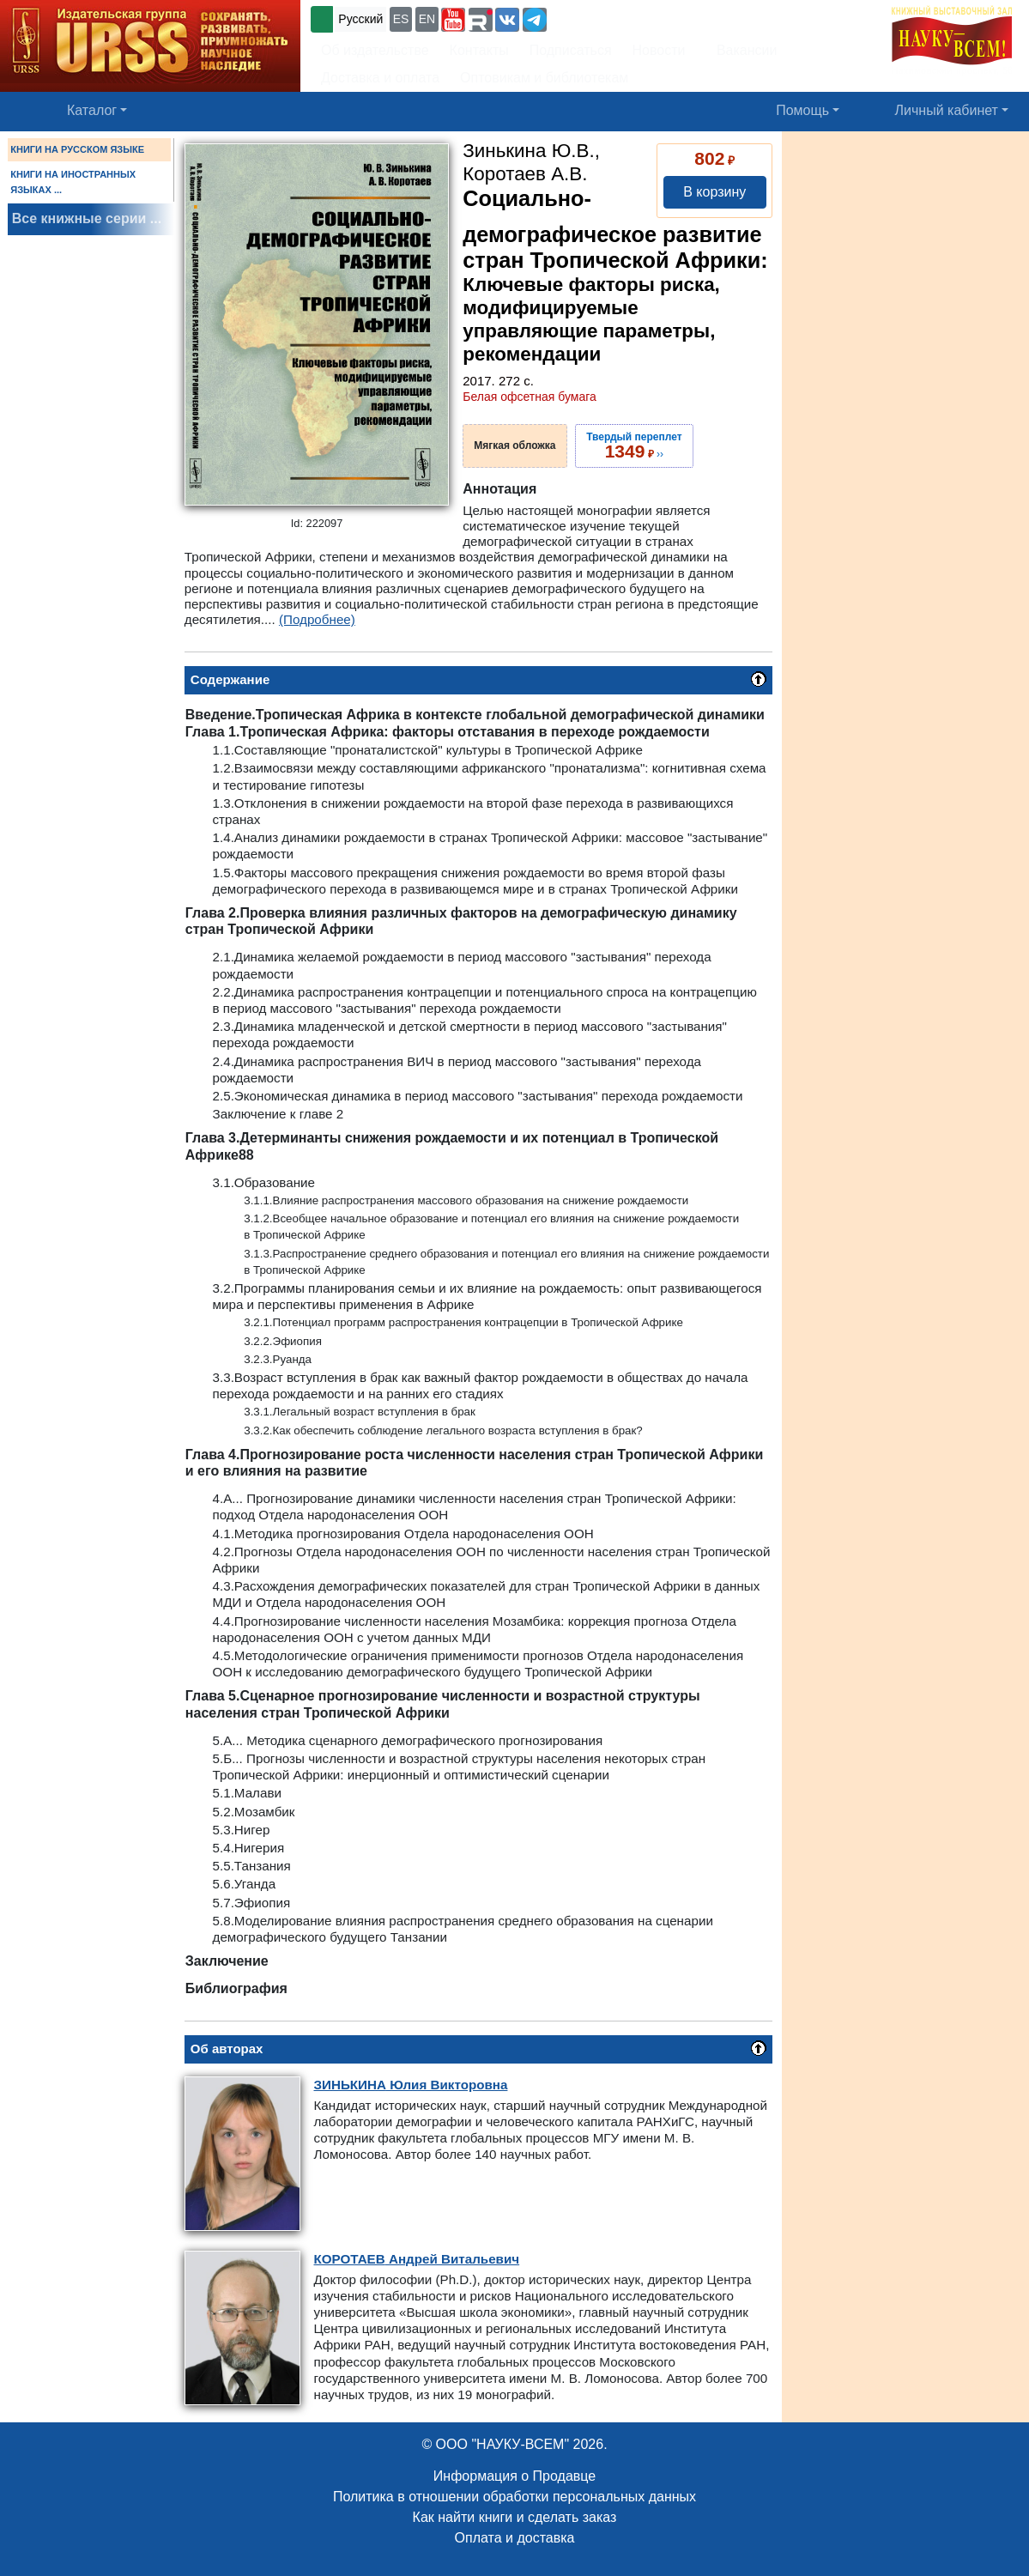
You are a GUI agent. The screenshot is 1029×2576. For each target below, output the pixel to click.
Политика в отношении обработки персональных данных (514, 2496)
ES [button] (401, 19)
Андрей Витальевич (417, 2259)
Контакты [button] (479, 50)
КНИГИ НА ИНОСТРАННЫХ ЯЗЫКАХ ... (73, 182)
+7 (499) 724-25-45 (613, 17)
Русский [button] (360, 19)
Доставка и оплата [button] (380, 77)
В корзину (714, 192)
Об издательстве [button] (375, 50)
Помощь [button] (802, 110)
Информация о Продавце (514, 2476)
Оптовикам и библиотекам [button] (544, 77)
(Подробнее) (317, 619)
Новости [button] (659, 50)
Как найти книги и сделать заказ (515, 2517)
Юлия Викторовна (411, 2084)
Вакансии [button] (742, 50)
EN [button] (427, 19)
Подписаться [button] (571, 50)
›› (633, 445)
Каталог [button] (92, 110)
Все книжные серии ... (86, 218)
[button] (453, 20)
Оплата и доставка (515, 2538)
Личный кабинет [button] (946, 110)
